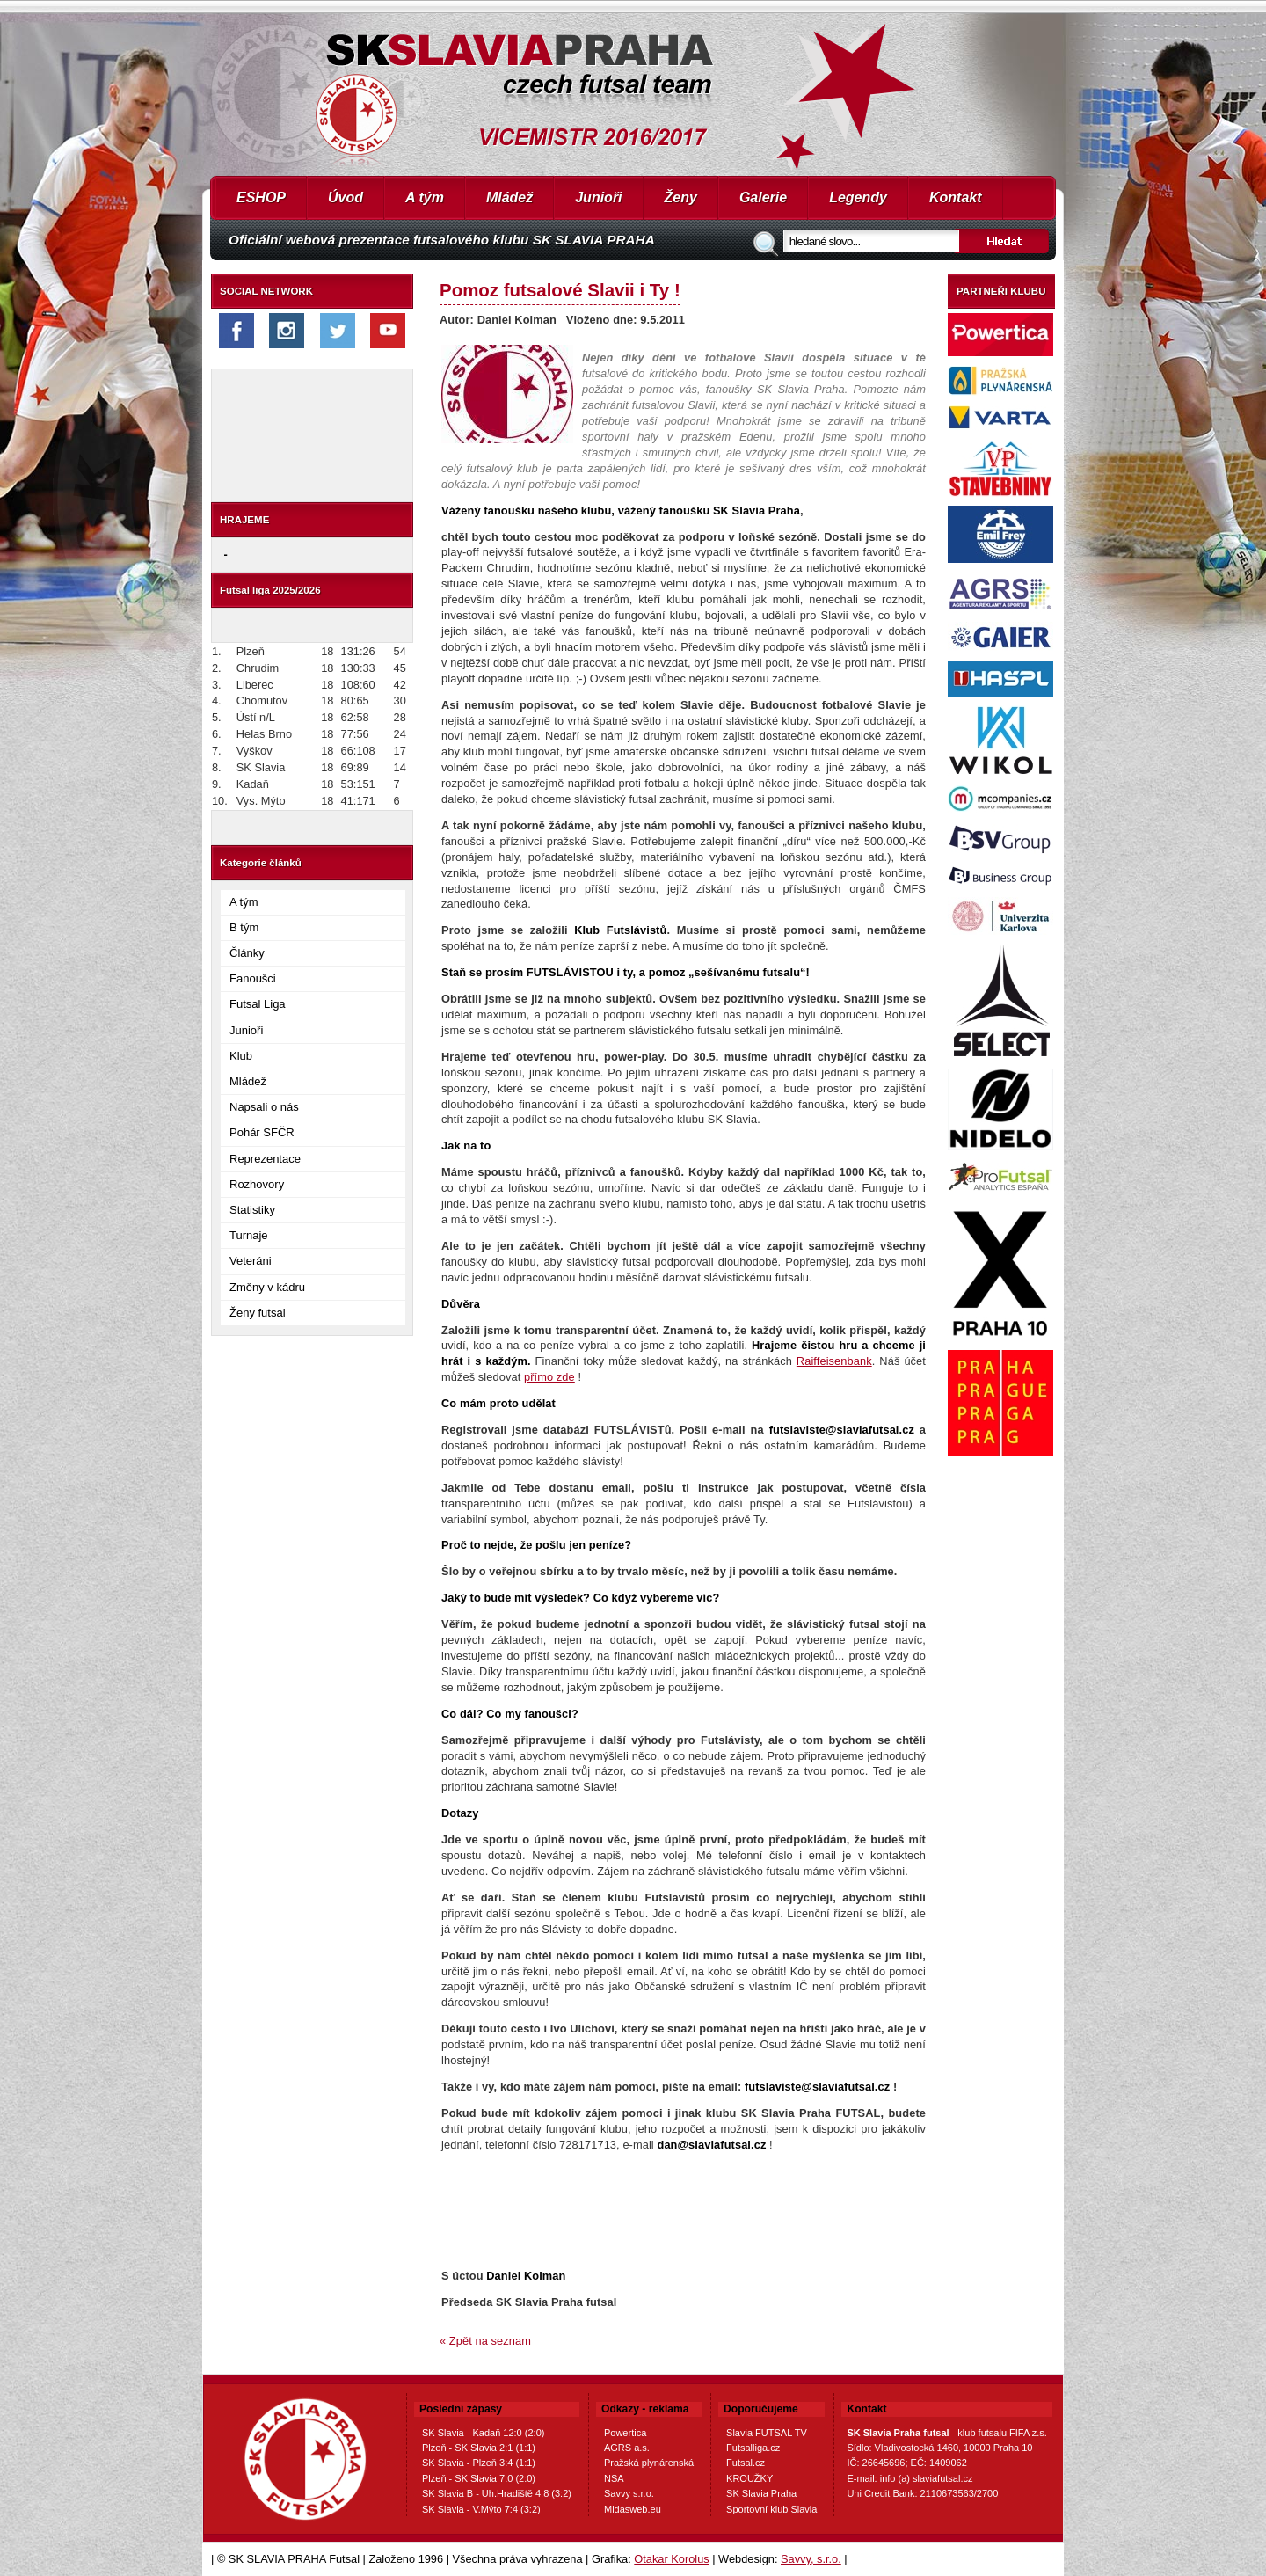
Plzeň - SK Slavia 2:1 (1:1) (478, 2447)
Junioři (598, 197)
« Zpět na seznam (485, 2340)
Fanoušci (252, 978)
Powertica (625, 2432)
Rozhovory (256, 1184)
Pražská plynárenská (649, 2462)
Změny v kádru (267, 1287)
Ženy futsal (257, 1312)
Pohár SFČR (262, 1132)
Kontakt (955, 197)
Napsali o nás (264, 1106)
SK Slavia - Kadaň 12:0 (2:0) (483, 2432)
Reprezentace (265, 1158)
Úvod (345, 197)
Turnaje (248, 1235)
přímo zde (549, 1376)
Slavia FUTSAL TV (766, 2432)
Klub (240, 1055)
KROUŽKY (749, 2478)
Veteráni (250, 1260)
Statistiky (252, 1209)
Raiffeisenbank (834, 1361)
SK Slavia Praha (761, 2493)
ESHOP (261, 197)
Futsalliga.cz (753, 2447)
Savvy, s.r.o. (811, 2558)
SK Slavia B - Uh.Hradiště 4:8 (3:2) (496, 2493)
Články (247, 953)
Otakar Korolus (671, 2558)
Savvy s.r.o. (629, 2493)
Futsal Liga (257, 1004)
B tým (243, 927)
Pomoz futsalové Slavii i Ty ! (560, 290)
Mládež (509, 197)
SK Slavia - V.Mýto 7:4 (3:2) (481, 2509)
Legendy (858, 197)
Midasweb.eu (632, 2509)
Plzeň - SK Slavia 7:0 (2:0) (478, 2478)
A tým (424, 197)
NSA (614, 2478)
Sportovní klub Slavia (771, 2509)
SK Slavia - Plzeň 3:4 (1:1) (478, 2462)
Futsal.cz (745, 2462)
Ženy (681, 197)
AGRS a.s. (627, 2447)
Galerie (763, 197)
